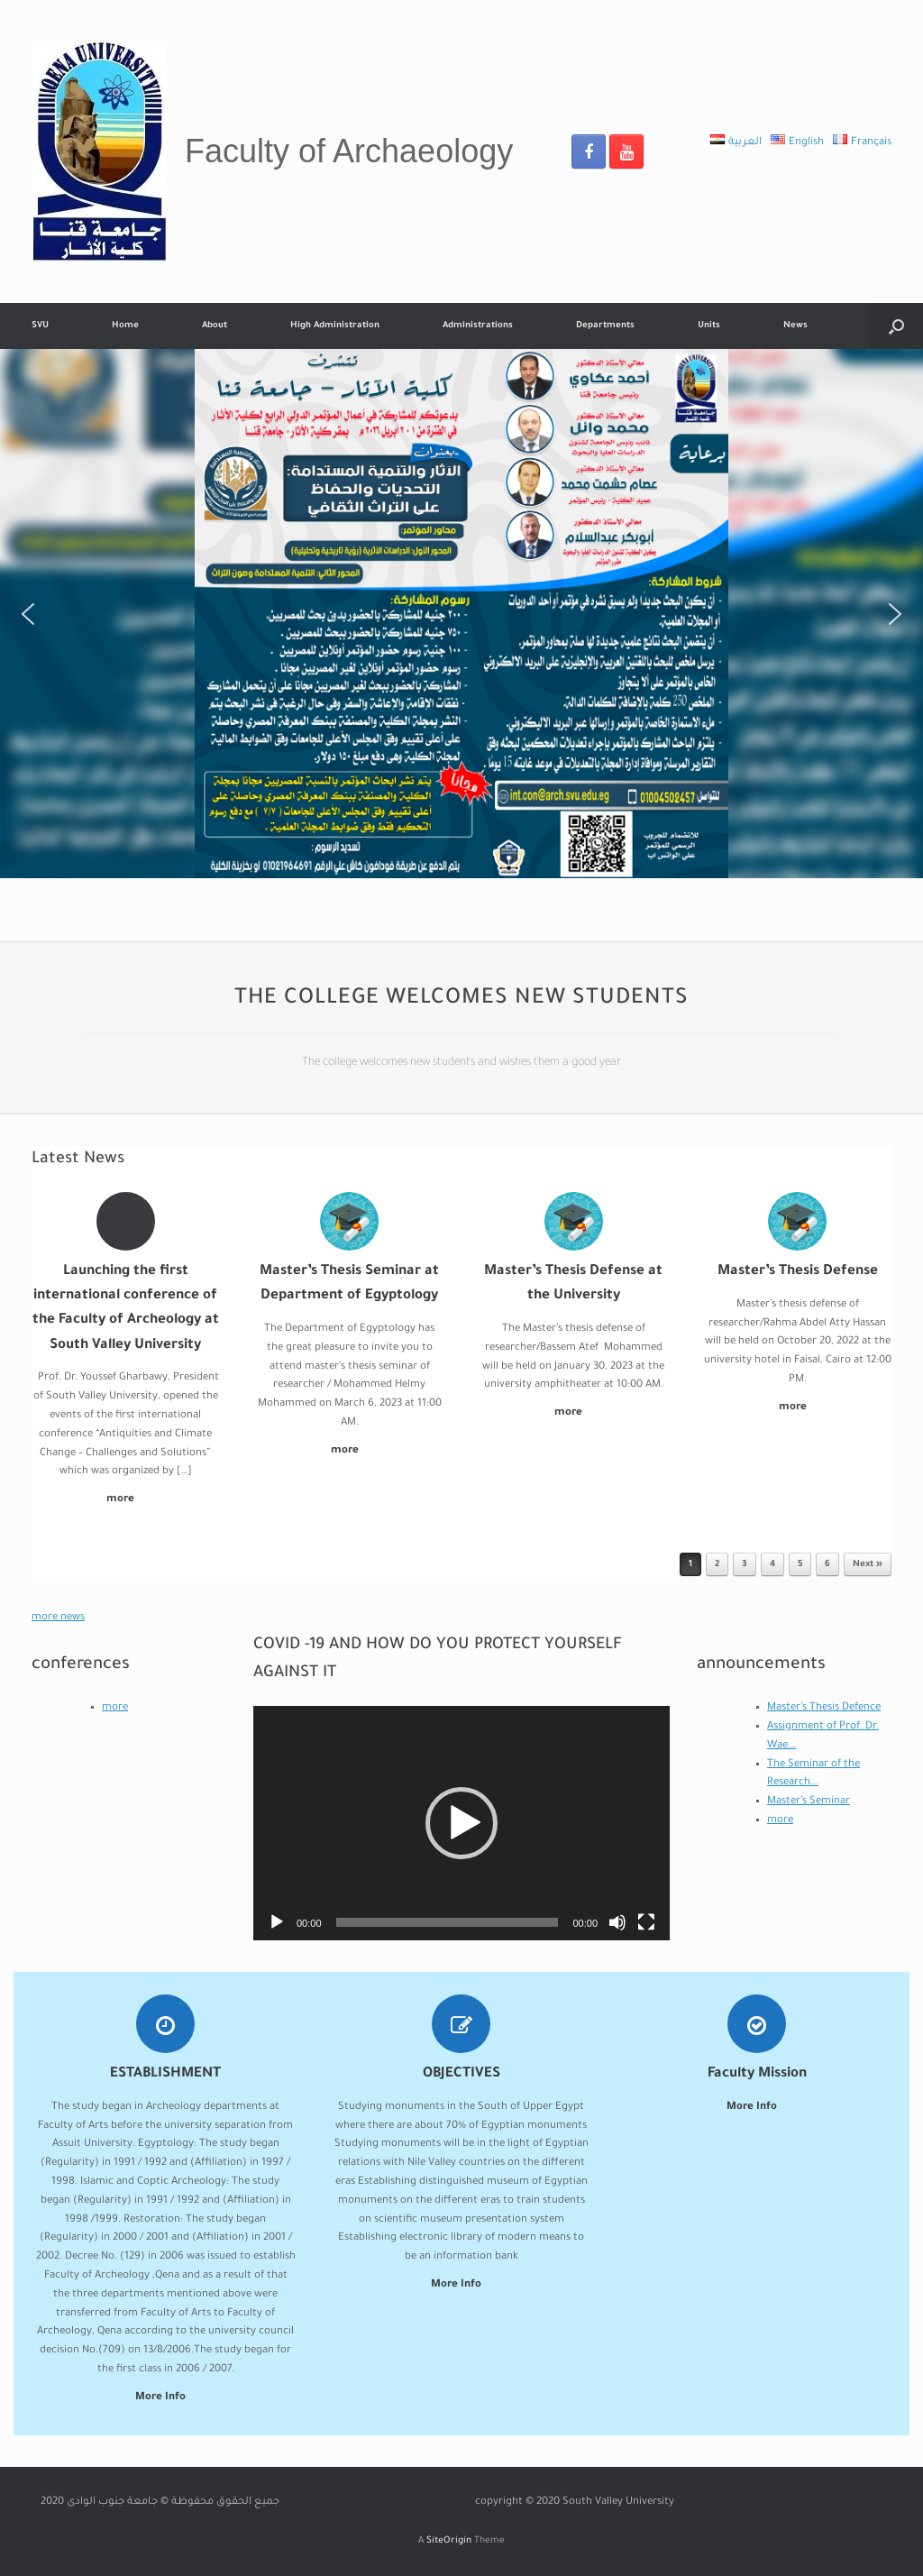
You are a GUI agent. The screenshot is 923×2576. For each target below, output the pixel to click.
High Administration (334, 326)
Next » (867, 1565)
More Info (165, 2398)
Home (125, 326)
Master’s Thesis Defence (824, 1708)
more (125, 1500)
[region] (461, 613)
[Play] (277, 1922)
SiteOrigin (448, 2541)
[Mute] (617, 1922)
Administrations (478, 326)
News (795, 326)
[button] (28, 614)
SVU (40, 326)
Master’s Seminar (808, 1802)
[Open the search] (896, 326)
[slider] (447, 1922)
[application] (461, 1823)
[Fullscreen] (646, 1922)
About (214, 326)
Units (709, 326)
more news (58, 1618)
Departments (605, 326)
